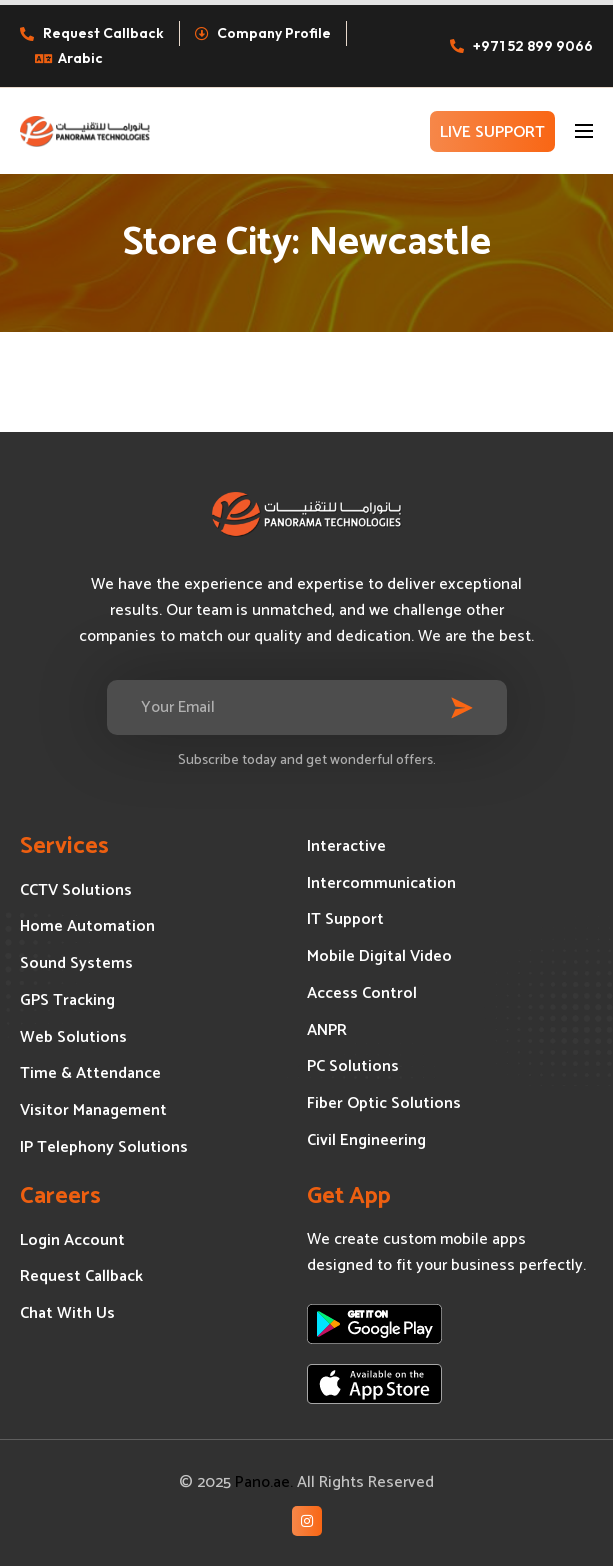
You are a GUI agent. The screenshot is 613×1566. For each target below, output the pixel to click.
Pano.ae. (264, 1482)
